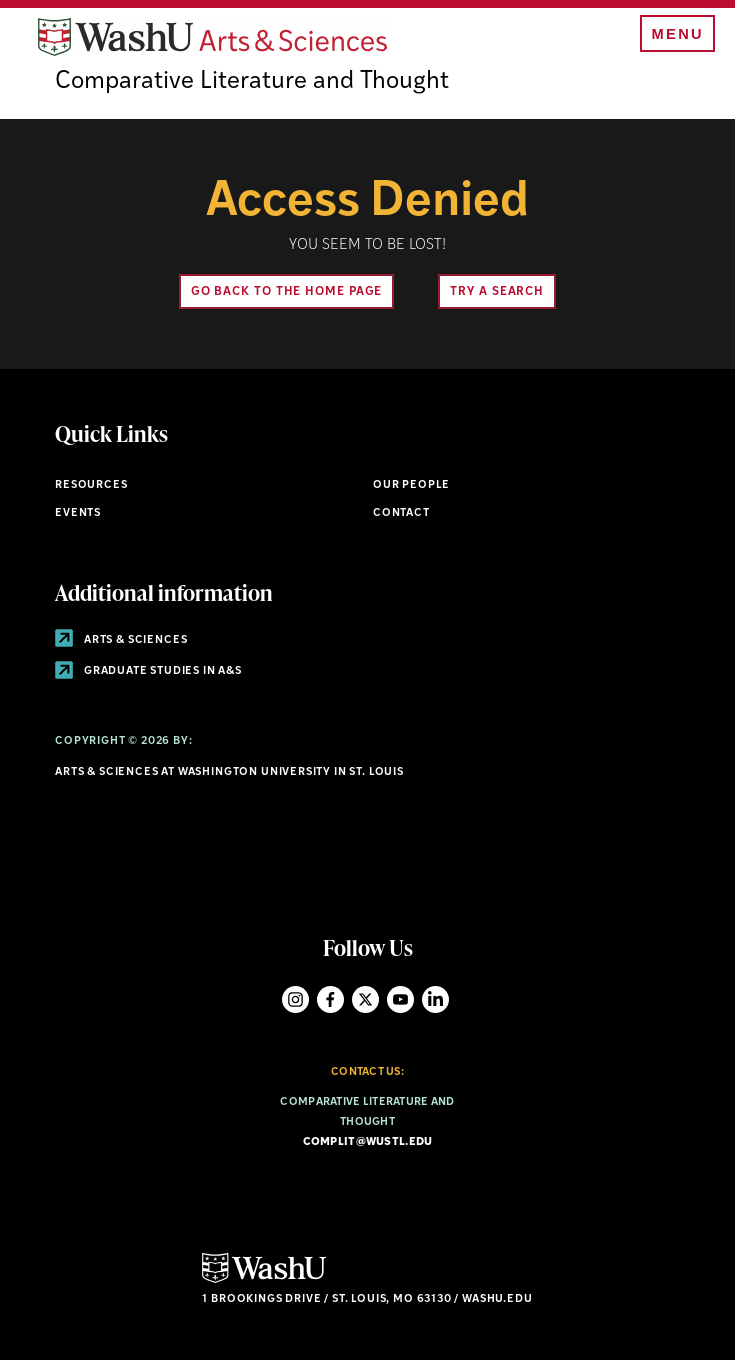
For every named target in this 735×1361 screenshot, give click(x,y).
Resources (91, 485)
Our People (411, 485)
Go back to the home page (287, 292)
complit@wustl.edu (368, 1142)
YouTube (400, 999)
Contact (401, 513)
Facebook (330, 999)
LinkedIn (435, 999)
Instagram (295, 999)
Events (78, 513)
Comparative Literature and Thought (252, 82)
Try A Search (497, 292)
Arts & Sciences (121, 640)
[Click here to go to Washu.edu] (264, 1280)
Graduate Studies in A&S (148, 671)
